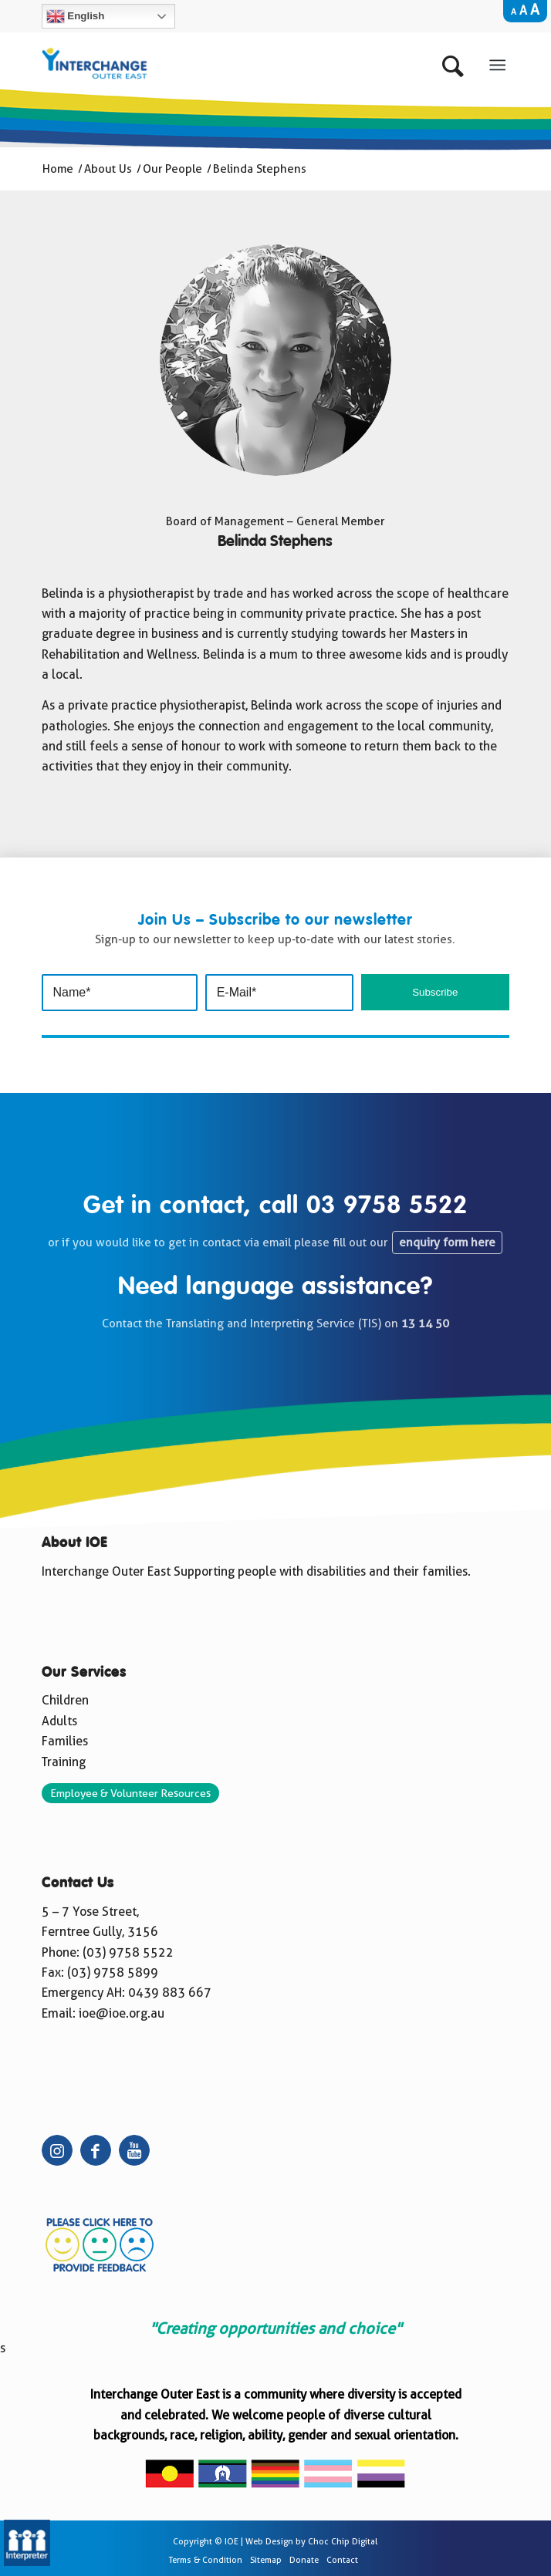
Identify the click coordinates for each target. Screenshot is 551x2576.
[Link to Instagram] (57, 2150)
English (75, 16)
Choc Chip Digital (342, 2542)
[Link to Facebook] (95, 2150)
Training (64, 1762)
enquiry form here (447, 1242)
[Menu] (498, 62)
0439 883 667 (169, 1992)
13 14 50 (425, 1323)
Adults (59, 1721)
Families (65, 1741)
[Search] (456, 62)
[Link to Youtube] (134, 2150)
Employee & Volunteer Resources (130, 1793)
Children (65, 1700)
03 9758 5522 (387, 1206)
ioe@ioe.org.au (121, 2013)
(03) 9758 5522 (128, 1952)
